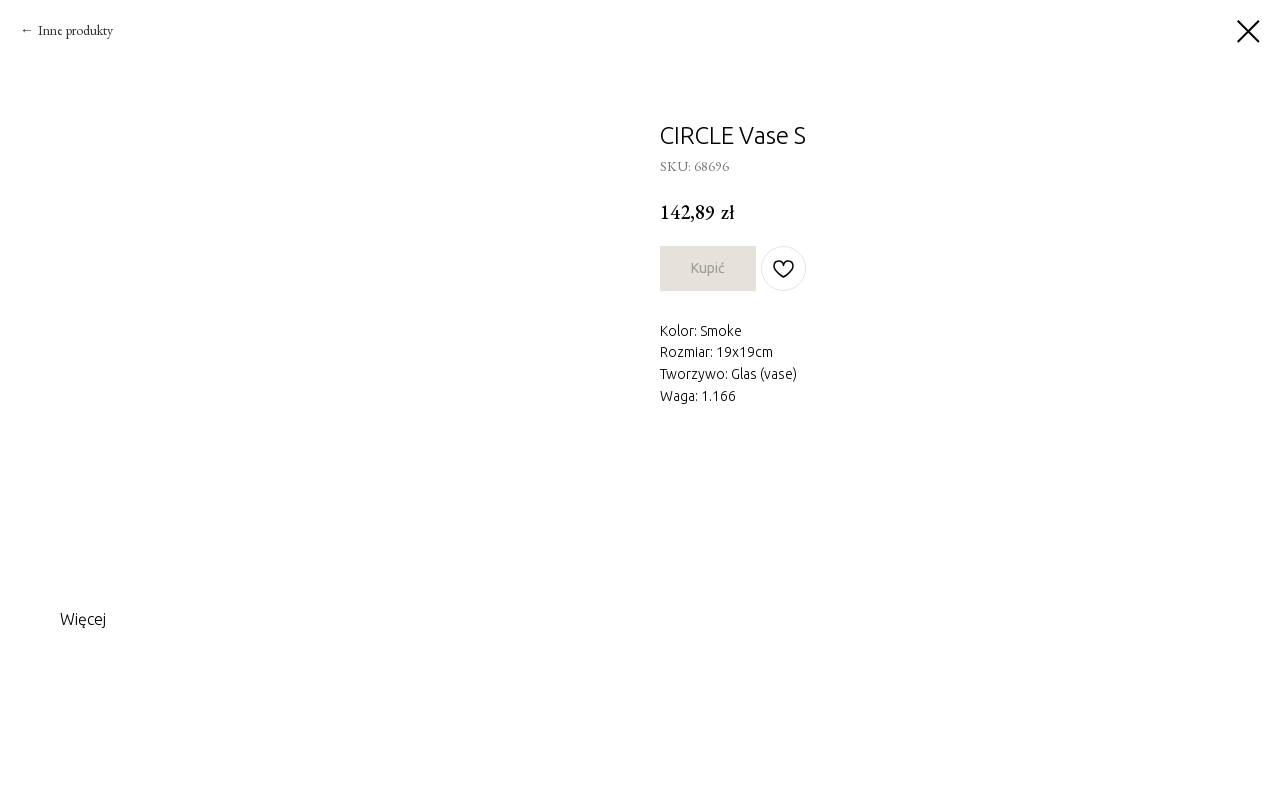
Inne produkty (75, 30)
